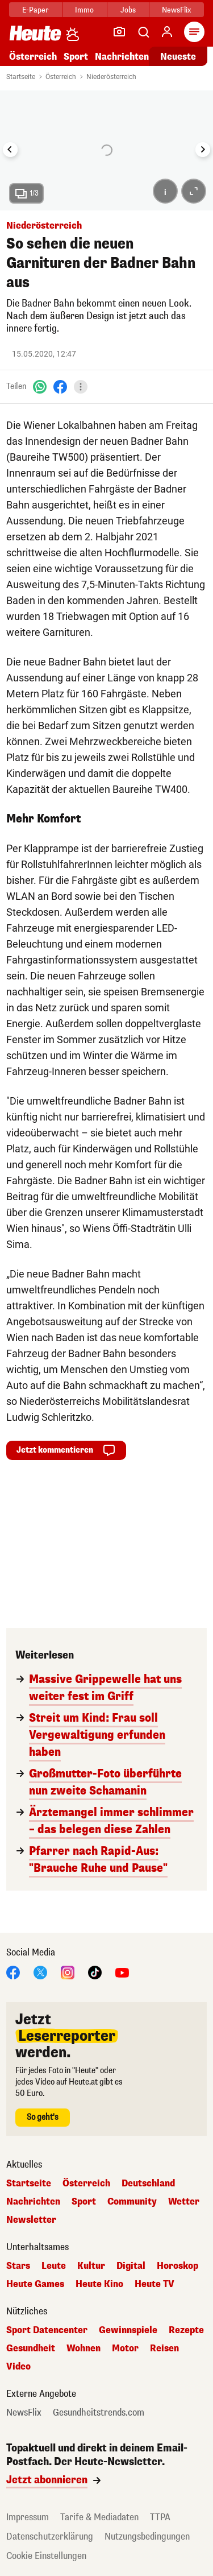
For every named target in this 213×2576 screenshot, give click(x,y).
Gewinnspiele (128, 2330)
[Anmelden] (167, 32)
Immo (84, 10)
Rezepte (186, 2330)
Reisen (164, 2348)
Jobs (128, 10)
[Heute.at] (35, 32)
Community (132, 2201)
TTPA (160, 2517)
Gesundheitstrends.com (98, 2412)
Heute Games (35, 2284)
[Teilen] (80, 386)
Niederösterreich (111, 77)
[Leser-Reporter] (119, 32)
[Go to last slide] (10, 149)
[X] (40, 1972)
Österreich (33, 57)
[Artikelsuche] (143, 32)
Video (18, 2366)
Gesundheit (30, 2348)
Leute (53, 2266)
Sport (76, 57)
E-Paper (35, 10)
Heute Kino (99, 2284)
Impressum (27, 2517)
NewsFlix (176, 10)
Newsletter (31, 2220)
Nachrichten (122, 57)
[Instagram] (67, 1972)
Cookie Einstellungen (46, 2556)
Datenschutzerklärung (49, 2536)
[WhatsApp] (40, 386)
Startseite (20, 77)
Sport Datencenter (46, 2330)
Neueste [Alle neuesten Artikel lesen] (178, 57)
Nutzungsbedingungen (147, 2536)
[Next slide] (202, 149)
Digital (130, 2266)
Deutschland (148, 2183)
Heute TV (154, 2284)
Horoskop (177, 2266)
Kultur (91, 2266)
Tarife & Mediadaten (99, 2517)
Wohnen (83, 2348)
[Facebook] (60, 386)
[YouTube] (122, 1972)
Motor (125, 2348)
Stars (18, 2266)
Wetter (183, 2201)
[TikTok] (95, 1972)
